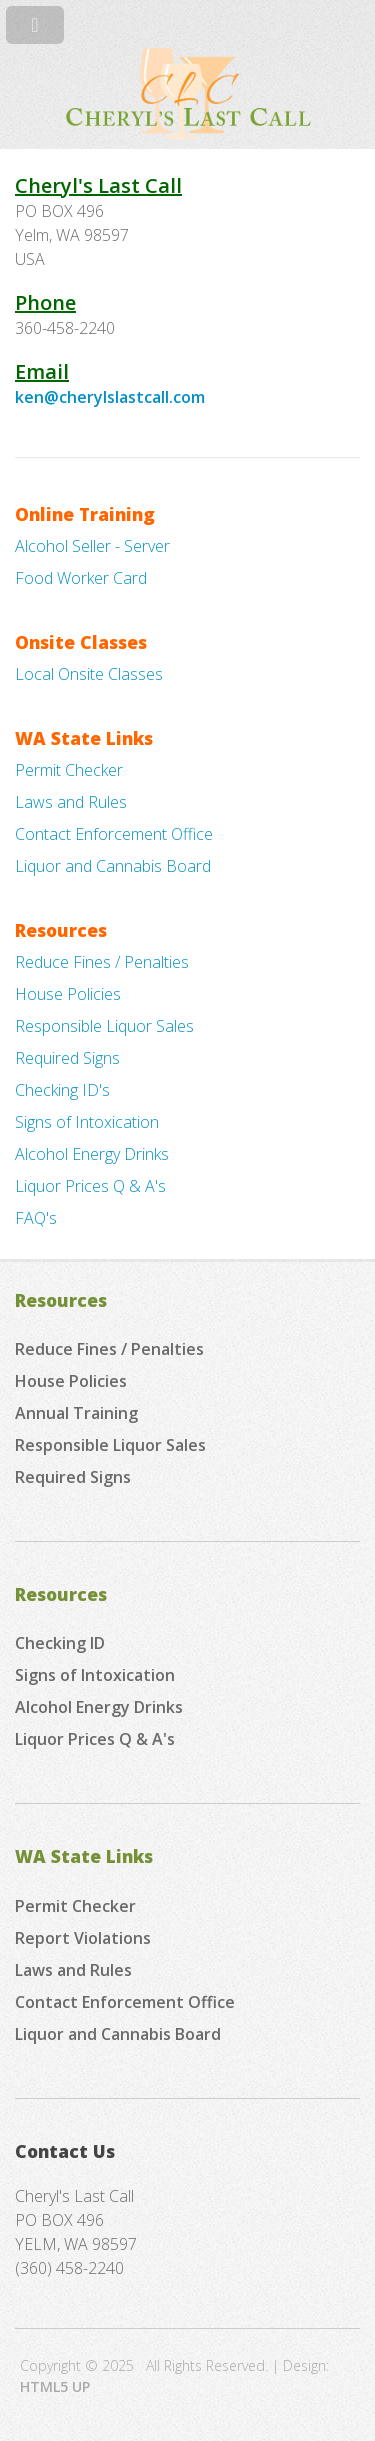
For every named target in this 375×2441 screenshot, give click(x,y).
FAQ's (36, 1218)
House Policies (68, 994)
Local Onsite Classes (89, 674)
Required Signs (67, 1058)
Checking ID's (62, 1090)
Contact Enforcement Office (114, 834)
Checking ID (60, 1643)
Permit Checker (69, 770)
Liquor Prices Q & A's (90, 1186)
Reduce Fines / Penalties (102, 962)
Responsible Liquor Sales (104, 1026)
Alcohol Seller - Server (92, 546)
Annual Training (76, 1413)
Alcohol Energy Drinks (92, 1154)
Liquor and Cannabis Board (113, 866)
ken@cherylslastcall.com (110, 397)
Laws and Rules (71, 802)
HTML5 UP (55, 2386)
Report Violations (83, 1938)
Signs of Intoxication (87, 1122)
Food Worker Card (81, 578)
